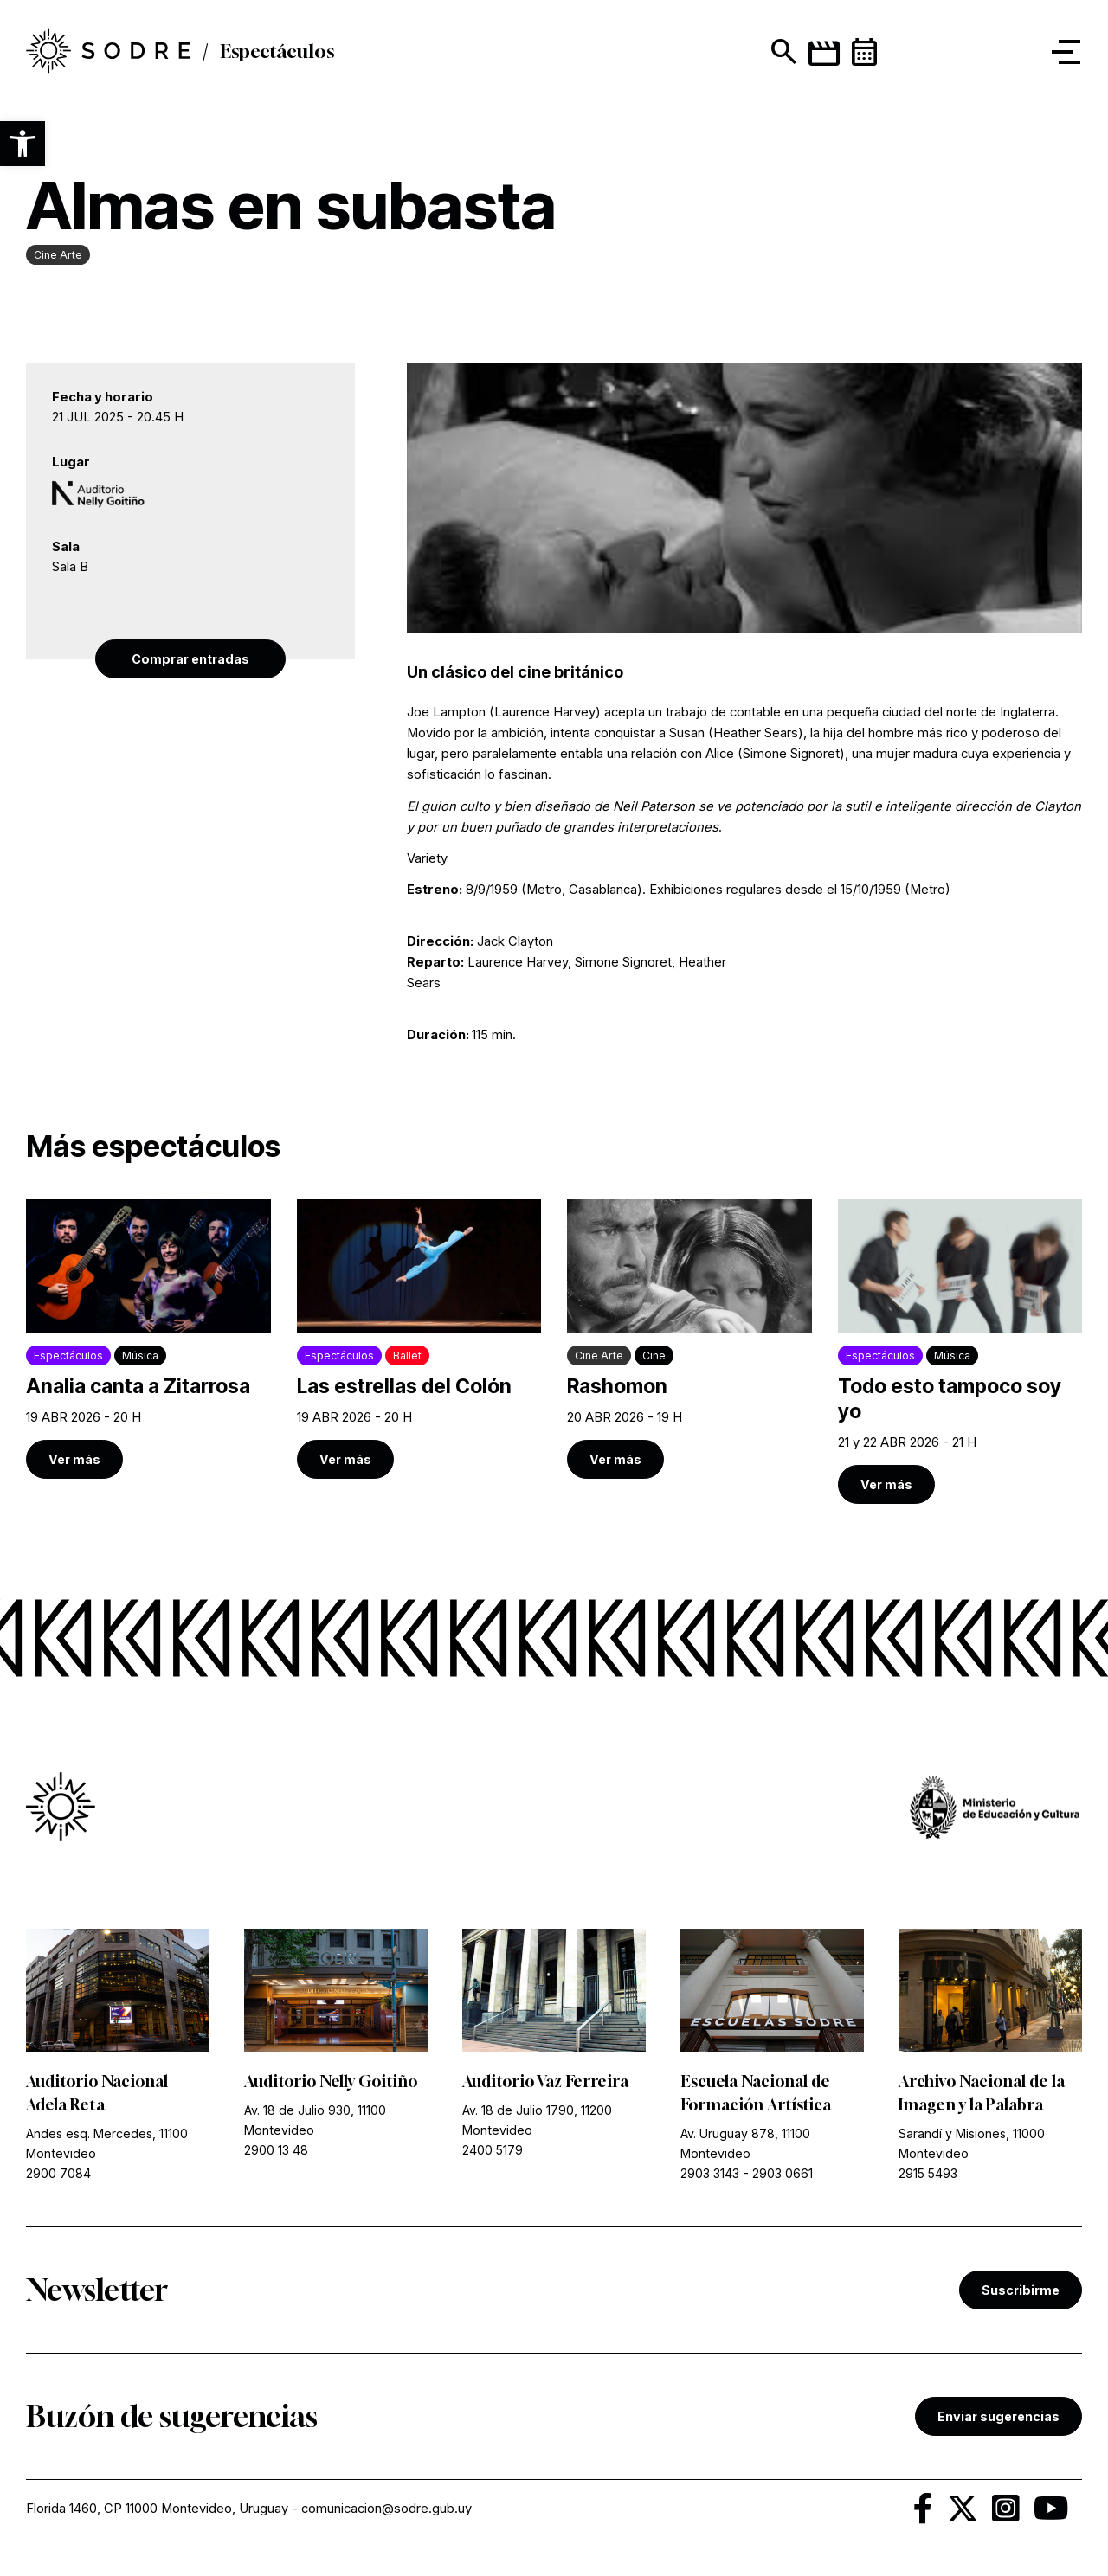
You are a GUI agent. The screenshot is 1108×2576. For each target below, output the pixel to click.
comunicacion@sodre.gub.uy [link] (386, 2508)
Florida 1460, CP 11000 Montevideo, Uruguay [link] (157, 2508)
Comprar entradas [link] (190, 659)
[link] (108, 52)
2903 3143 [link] (709, 2173)
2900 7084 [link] (58, 2173)
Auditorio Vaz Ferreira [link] (545, 2081)
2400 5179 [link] (492, 2149)
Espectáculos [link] (277, 51)
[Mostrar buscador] (780, 52)
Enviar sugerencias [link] (998, 2416)
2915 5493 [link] (928, 2173)
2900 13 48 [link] (276, 2149)
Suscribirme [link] (1021, 2290)
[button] (22, 143)
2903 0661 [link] (782, 2173)
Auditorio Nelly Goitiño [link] (330, 2081)
